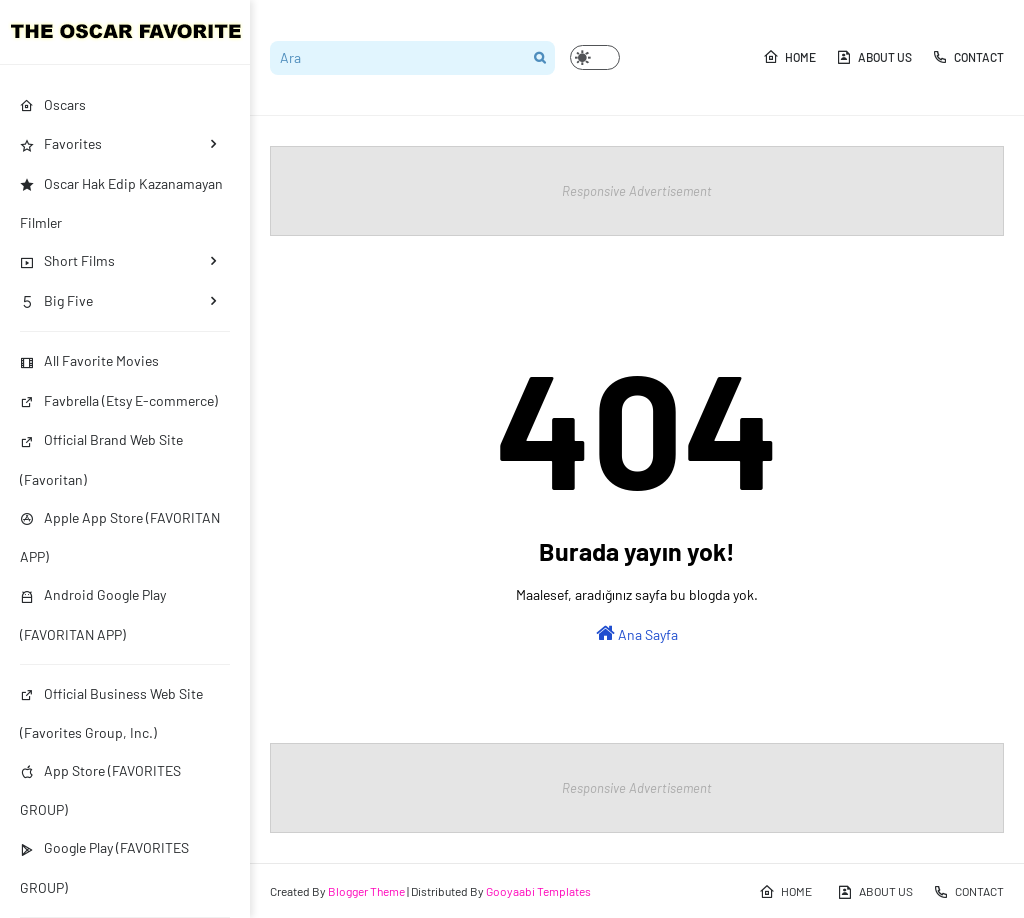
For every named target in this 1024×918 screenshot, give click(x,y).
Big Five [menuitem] (56, 300)
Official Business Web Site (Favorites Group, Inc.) (111, 713)
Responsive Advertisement (637, 191)
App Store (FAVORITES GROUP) (100, 790)
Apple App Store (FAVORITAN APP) (120, 537)
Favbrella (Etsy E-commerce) (119, 400)
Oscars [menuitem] (53, 104)
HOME (789, 57)
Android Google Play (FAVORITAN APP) (93, 614)
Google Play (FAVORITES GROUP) (104, 867)
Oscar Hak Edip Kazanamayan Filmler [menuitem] (121, 203)
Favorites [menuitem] (61, 143)
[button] (595, 57)
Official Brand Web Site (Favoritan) (101, 459)
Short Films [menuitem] (67, 260)
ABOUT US (874, 57)
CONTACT (968, 57)
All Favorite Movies (89, 360)
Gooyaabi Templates (538, 891)
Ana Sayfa (637, 633)
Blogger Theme (366, 891)
